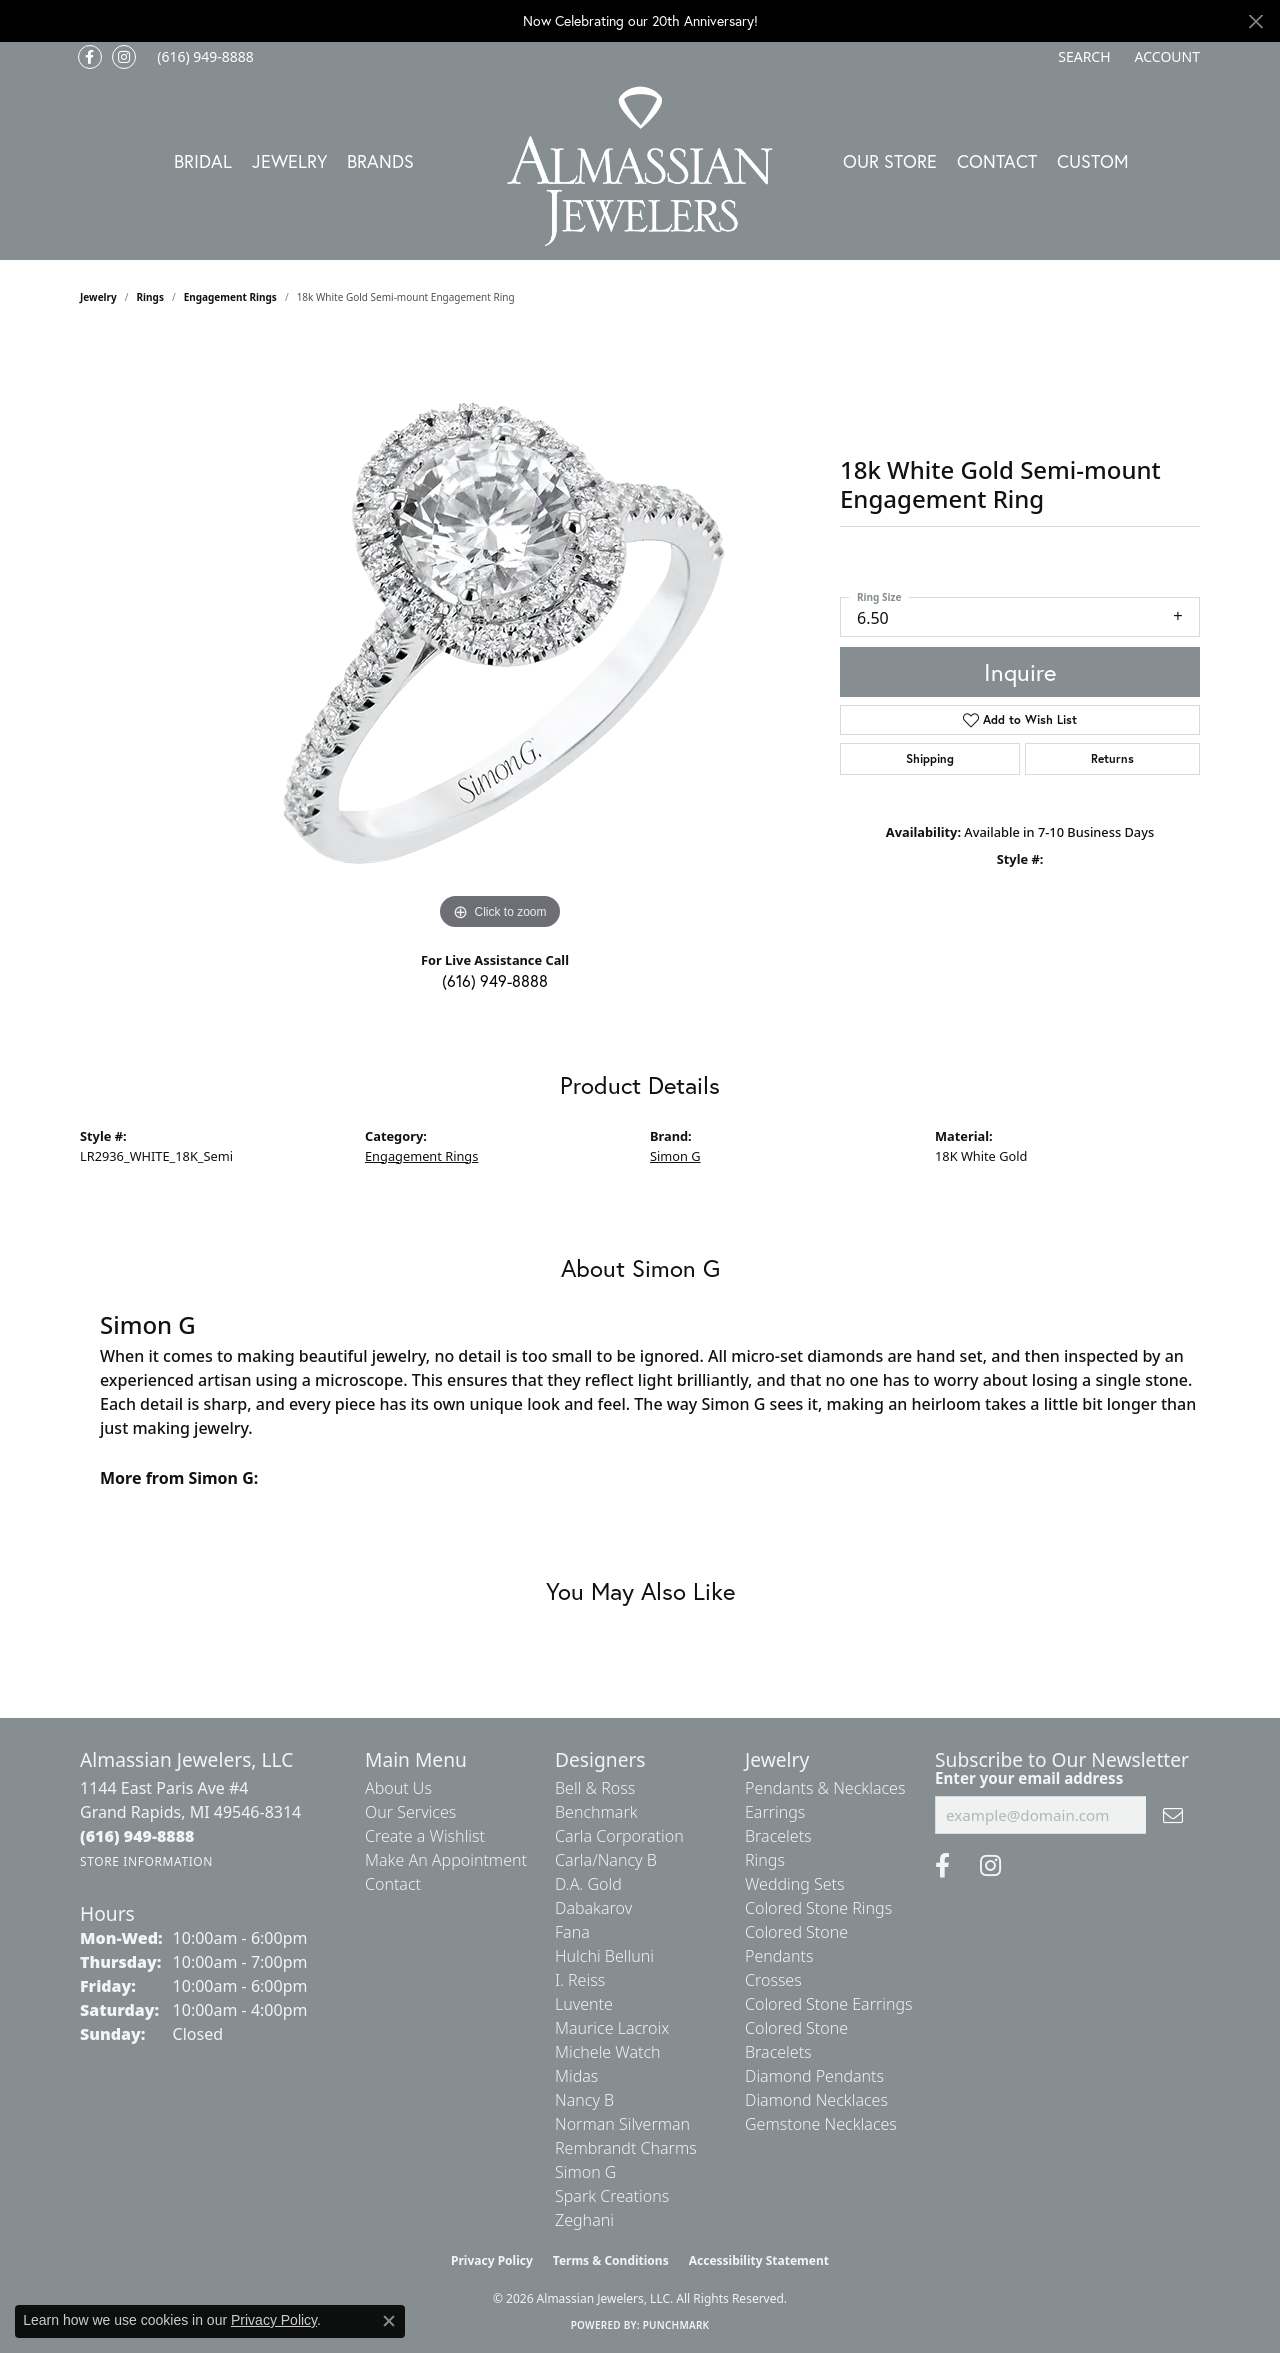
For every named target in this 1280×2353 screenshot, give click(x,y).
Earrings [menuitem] (775, 1812)
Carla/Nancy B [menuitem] (606, 1860)
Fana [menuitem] (572, 1932)
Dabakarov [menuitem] (593, 1908)
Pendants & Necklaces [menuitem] (825, 1788)
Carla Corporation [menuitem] (619, 1836)
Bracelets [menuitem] (778, 1836)
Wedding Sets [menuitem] (795, 1884)
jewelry (98, 297)
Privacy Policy (492, 2260)
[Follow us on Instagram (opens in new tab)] (124, 57)
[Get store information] (146, 1861)
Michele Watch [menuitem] (608, 2052)
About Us (398, 1788)
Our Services (410, 1812)
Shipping (930, 758)
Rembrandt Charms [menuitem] (626, 2148)
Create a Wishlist (425, 1836)
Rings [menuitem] (765, 1860)
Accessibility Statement (759, 2260)
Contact (997, 161)
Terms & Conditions (611, 2260)
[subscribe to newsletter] (1173, 1815)
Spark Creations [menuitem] (612, 2196)
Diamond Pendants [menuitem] (814, 2076)
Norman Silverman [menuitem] (622, 2124)
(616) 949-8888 (495, 980)
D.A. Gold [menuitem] (588, 1884)
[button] (1082, 57)
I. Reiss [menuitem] (580, 1980)
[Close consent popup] (389, 2321)
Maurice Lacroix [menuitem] (612, 2028)
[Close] (1255, 21)
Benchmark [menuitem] (596, 1812)
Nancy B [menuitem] (584, 2100)
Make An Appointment (446, 1860)
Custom (1093, 161)
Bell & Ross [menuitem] (595, 1788)
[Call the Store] (137, 1836)
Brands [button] (380, 161)
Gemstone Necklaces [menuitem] (821, 2124)
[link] (203, 57)
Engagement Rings (230, 297)
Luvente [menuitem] (584, 2004)
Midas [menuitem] (576, 2076)
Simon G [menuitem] (585, 2172)
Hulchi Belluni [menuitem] (604, 1956)
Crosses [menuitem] (773, 1980)
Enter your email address (1029, 1778)
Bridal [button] (203, 161)
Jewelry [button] (289, 161)
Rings (150, 297)
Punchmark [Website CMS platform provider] (676, 2325)
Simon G (675, 1156)
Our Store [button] (890, 161)
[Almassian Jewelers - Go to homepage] (640, 166)
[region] (500, 635)
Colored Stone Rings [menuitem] (818, 1908)
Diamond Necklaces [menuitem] (816, 2100)
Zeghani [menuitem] (584, 2220)
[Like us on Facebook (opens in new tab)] (90, 57)
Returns (1112, 758)
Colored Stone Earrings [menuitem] (829, 2004)
